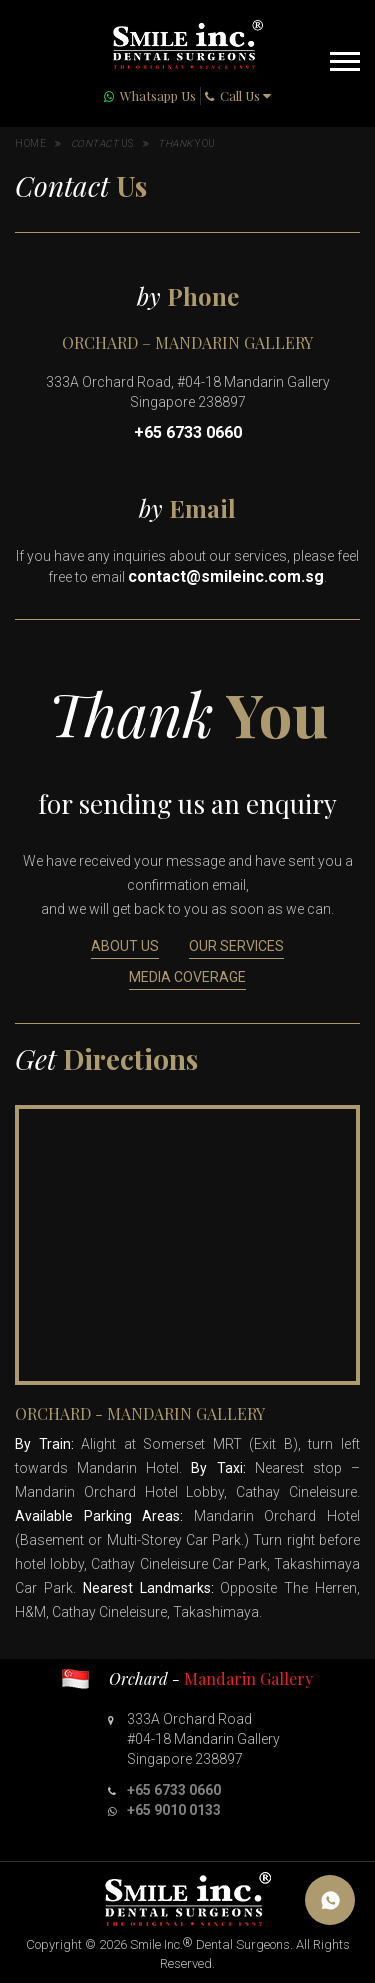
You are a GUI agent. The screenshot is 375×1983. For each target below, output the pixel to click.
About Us (125, 946)
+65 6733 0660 (188, 432)
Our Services (236, 946)
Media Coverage (187, 977)
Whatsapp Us (158, 95)
